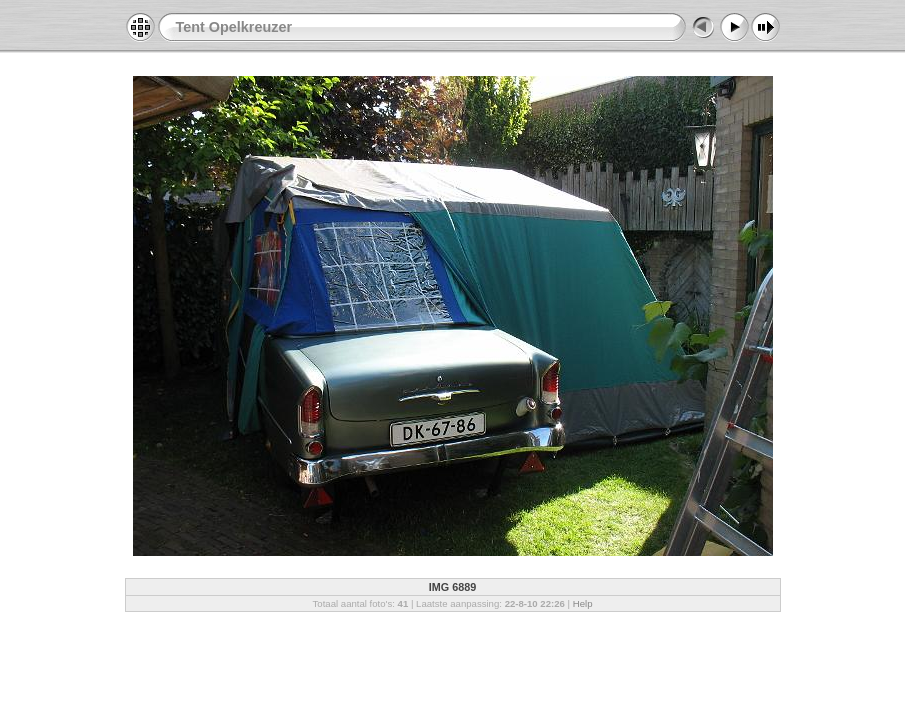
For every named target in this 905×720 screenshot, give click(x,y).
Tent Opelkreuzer (234, 27)
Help (583, 603)
